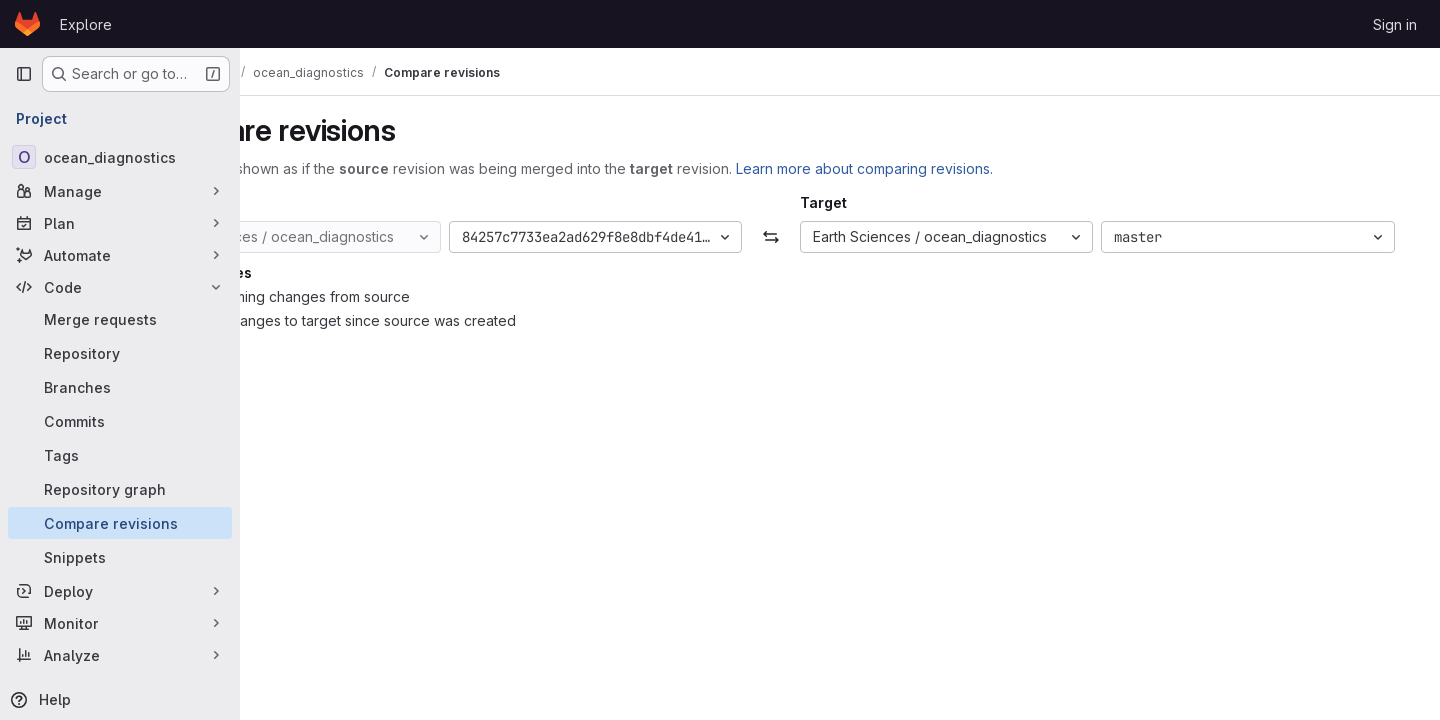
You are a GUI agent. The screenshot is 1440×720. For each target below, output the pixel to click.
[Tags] (120, 455)
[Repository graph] (120, 489)
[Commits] (120, 421)
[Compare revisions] (120, 523)
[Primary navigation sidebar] (24, 74)
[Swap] (839, 237)
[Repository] (120, 353)
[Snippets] (120, 557)
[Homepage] (27, 24)
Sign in (1395, 24)
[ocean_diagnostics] (120, 157)
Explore (86, 24)
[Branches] (120, 387)
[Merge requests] (120, 319)
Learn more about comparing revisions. (981, 168)
